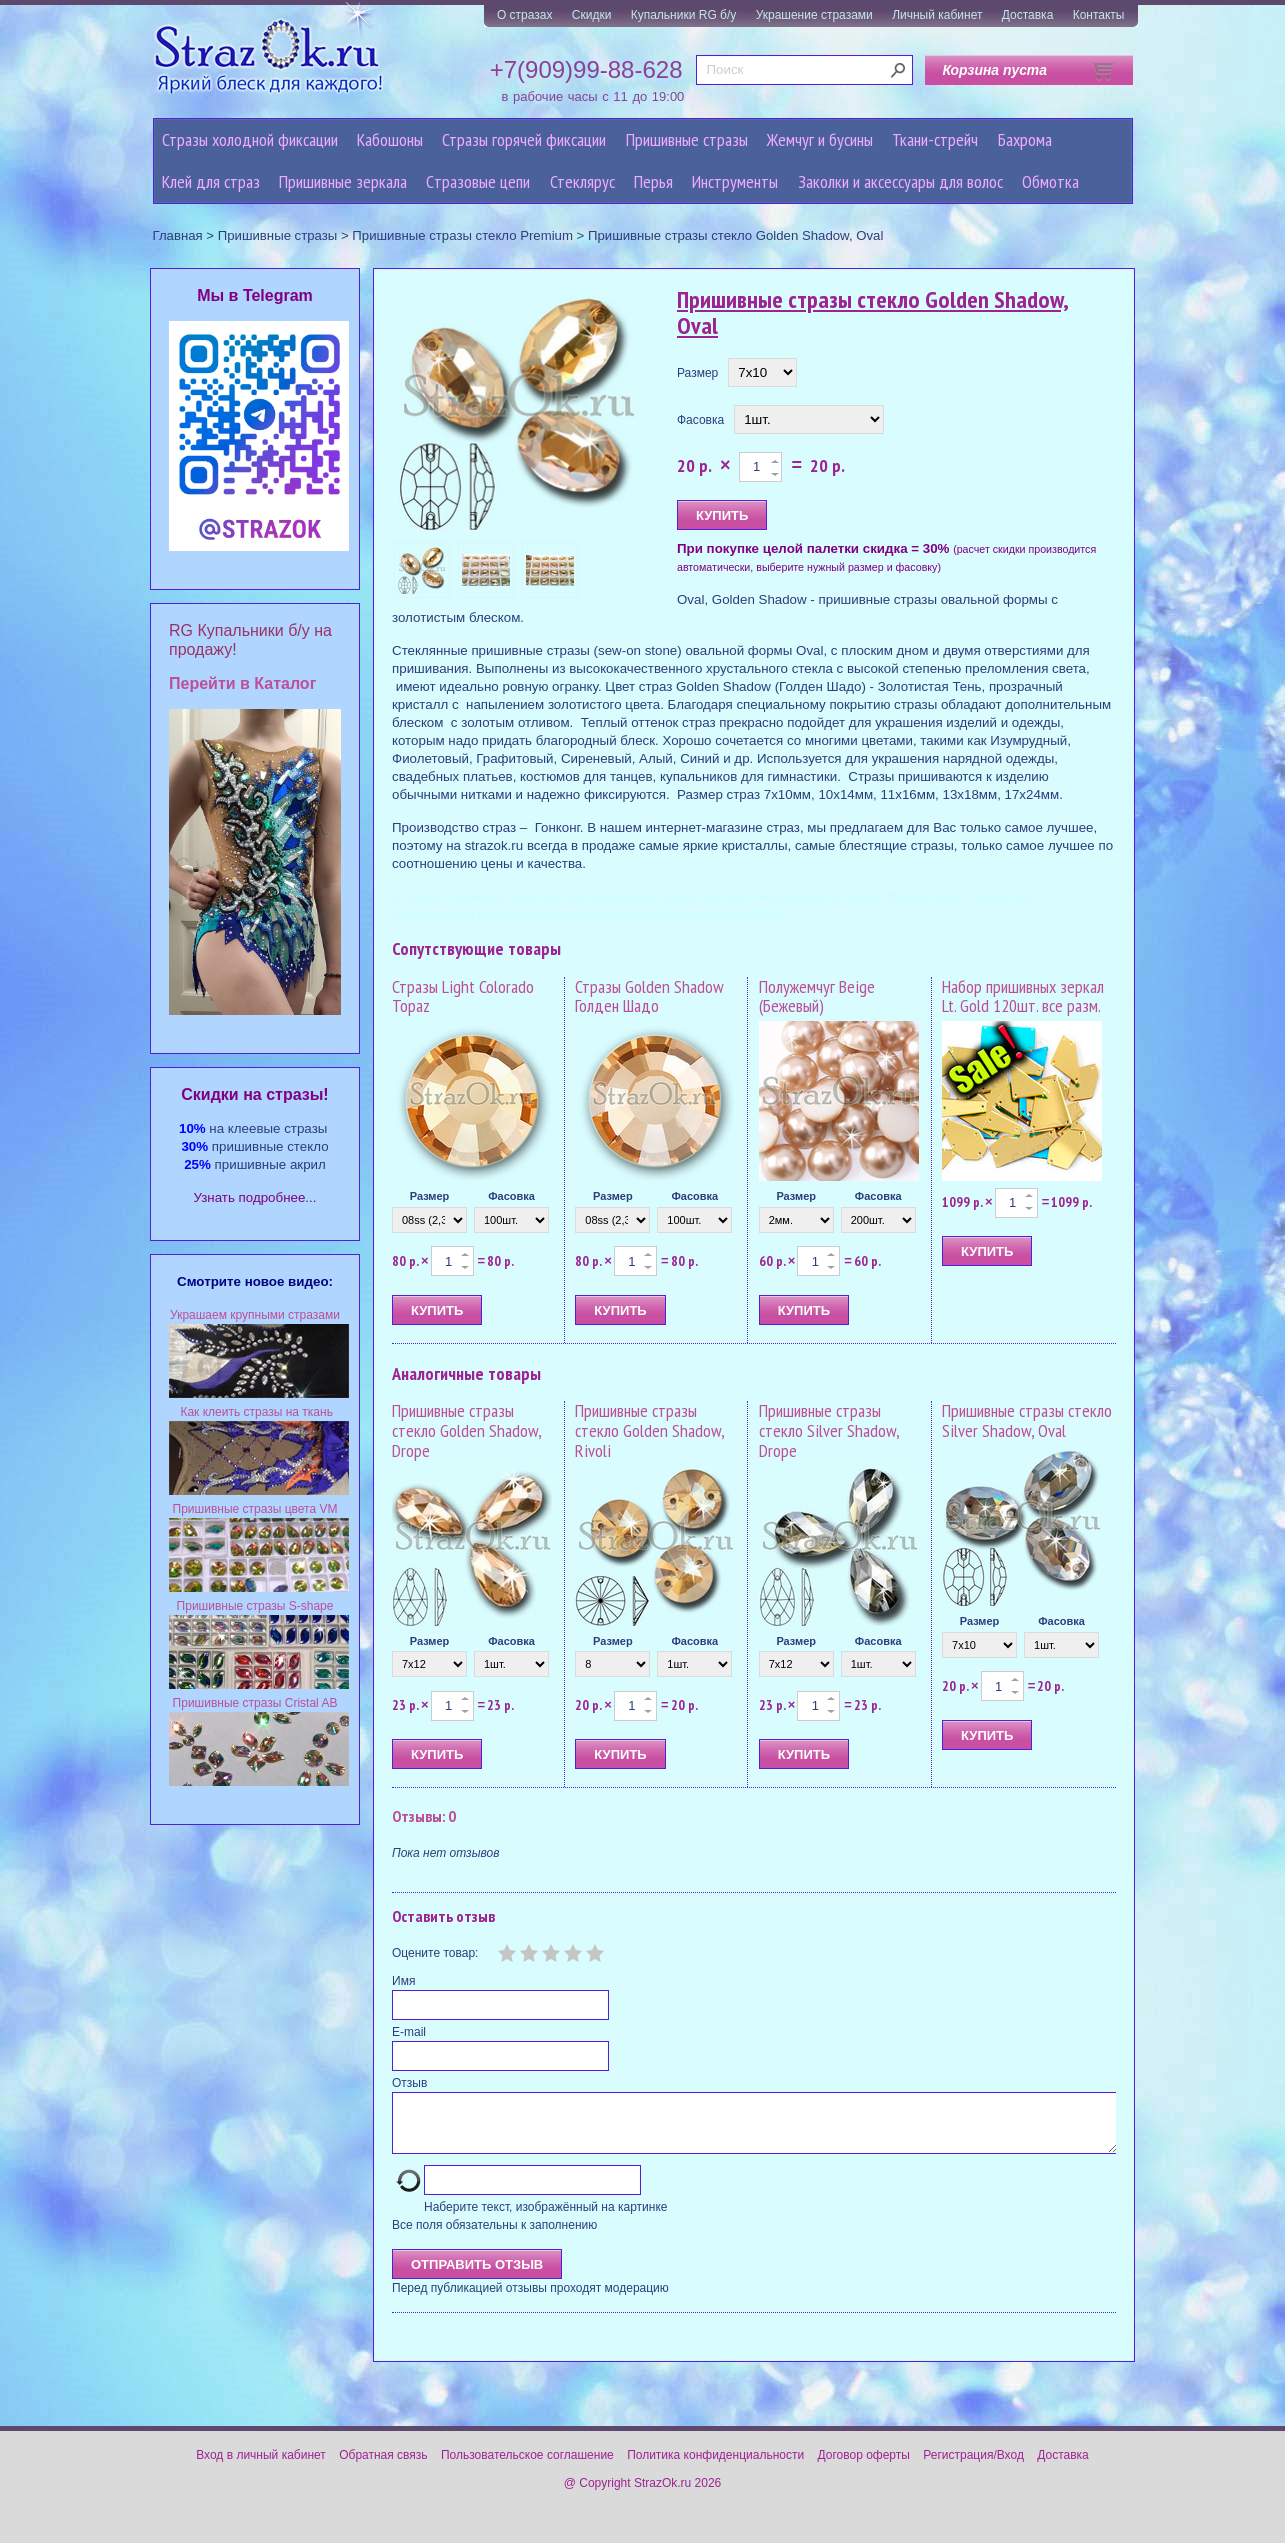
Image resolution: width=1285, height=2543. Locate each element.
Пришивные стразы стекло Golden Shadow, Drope (466, 1430)
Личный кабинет (937, 15)
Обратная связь (383, 2467)
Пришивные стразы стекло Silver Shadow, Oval (1027, 1420)
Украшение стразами (814, 15)
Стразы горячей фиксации (524, 139)
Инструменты (735, 181)
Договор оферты (864, 2467)
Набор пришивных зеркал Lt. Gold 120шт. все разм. (1023, 996)
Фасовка (700, 420)
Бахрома (1025, 139)
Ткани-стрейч (935, 139)
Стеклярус (582, 181)
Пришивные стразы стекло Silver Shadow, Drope (829, 1430)
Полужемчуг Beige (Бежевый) (817, 996)
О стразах (525, 15)
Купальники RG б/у (684, 15)
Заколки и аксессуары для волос (900, 181)
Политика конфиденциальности (715, 2467)
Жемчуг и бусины (820, 139)
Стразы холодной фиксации (250, 139)
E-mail (409, 2032)
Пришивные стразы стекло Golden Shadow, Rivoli (649, 1430)
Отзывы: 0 (424, 1816)
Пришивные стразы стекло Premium (462, 235)
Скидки (592, 15)
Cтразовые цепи (478, 181)
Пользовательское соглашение (527, 2467)
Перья (653, 181)
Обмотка (1050, 181)
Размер (697, 373)
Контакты (1099, 15)
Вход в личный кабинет (261, 2467)
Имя (403, 1981)
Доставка (1028, 15)
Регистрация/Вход (973, 2467)
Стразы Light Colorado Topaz (463, 996)
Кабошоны (390, 139)
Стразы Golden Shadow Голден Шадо (649, 996)
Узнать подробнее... (255, 1197)
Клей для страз (211, 181)
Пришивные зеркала (343, 181)
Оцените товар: (435, 1953)
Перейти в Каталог (242, 683)
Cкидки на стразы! (254, 1094)
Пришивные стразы (687, 139)
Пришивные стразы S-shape (255, 1606)
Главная (178, 235)
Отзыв (409, 2083)
